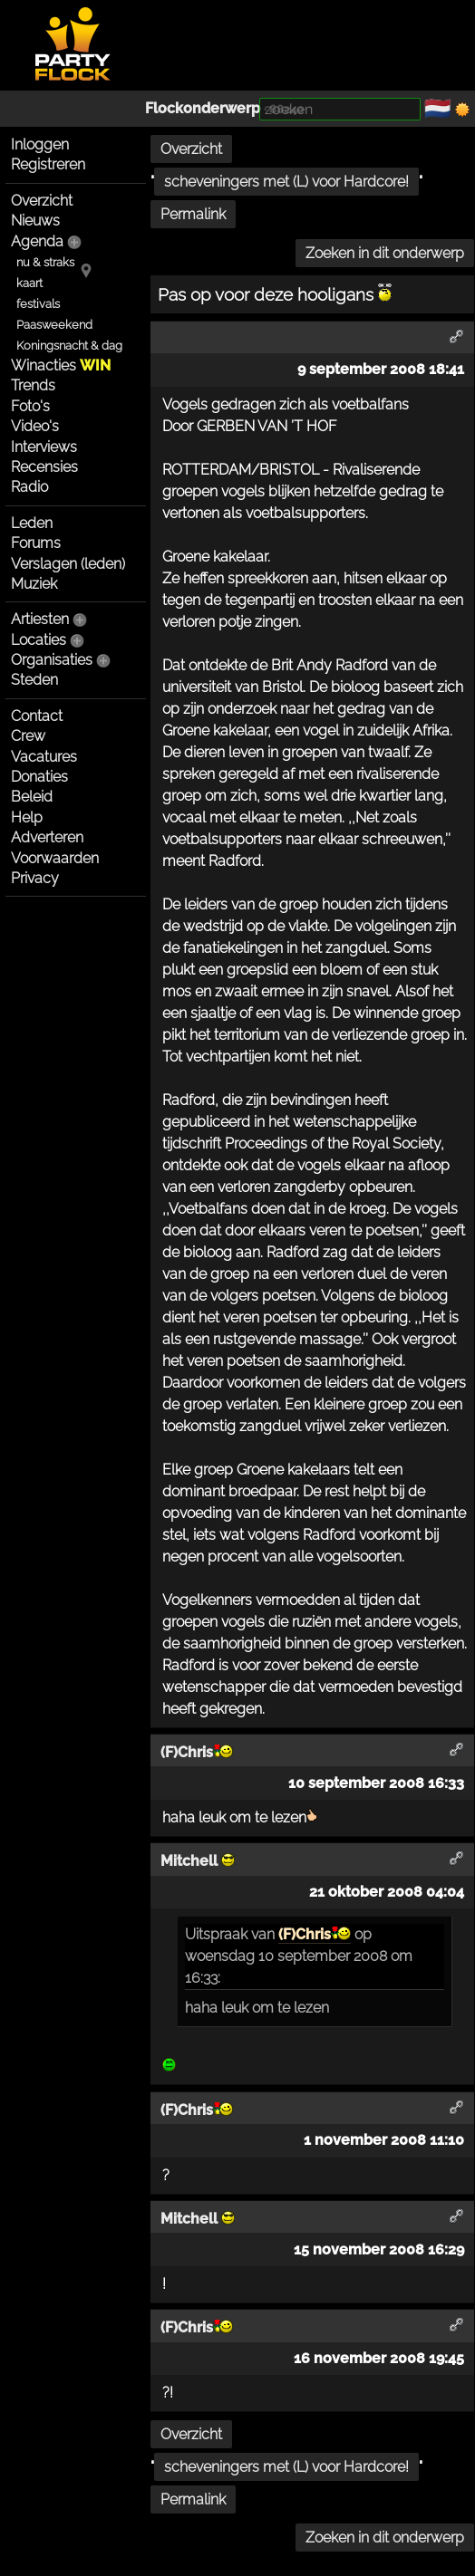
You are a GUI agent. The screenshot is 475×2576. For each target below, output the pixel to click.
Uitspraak (216, 1934)
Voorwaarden (55, 858)
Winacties (61, 365)
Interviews (44, 447)
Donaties (39, 776)
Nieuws (35, 220)
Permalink (193, 214)
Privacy (35, 878)
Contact (37, 716)
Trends (33, 385)
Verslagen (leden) (68, 563)
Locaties (38, 640)
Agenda (37, 241)
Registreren (48, 164)
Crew (28, 736)
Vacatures (44, 756)
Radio (29, 486)
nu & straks (45, 262)
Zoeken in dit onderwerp (384, 253)
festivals (38, 304)
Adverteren (47, 837)
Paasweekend (54, 325)
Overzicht (42, 200)
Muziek (34, 583)
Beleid (32, 796)
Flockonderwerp (202, 108)
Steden (34, 679)
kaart (29, 283)
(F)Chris (314, 1934)
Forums (36, 543)
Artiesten (40, 619)
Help (27, 817)
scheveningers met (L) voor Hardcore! (286, 181)
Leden (32, 523)
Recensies (44, 467)
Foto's (30, 406)
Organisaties (51, 659)
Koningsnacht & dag (69, 345)
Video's (35, 426)
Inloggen (40, 144)
